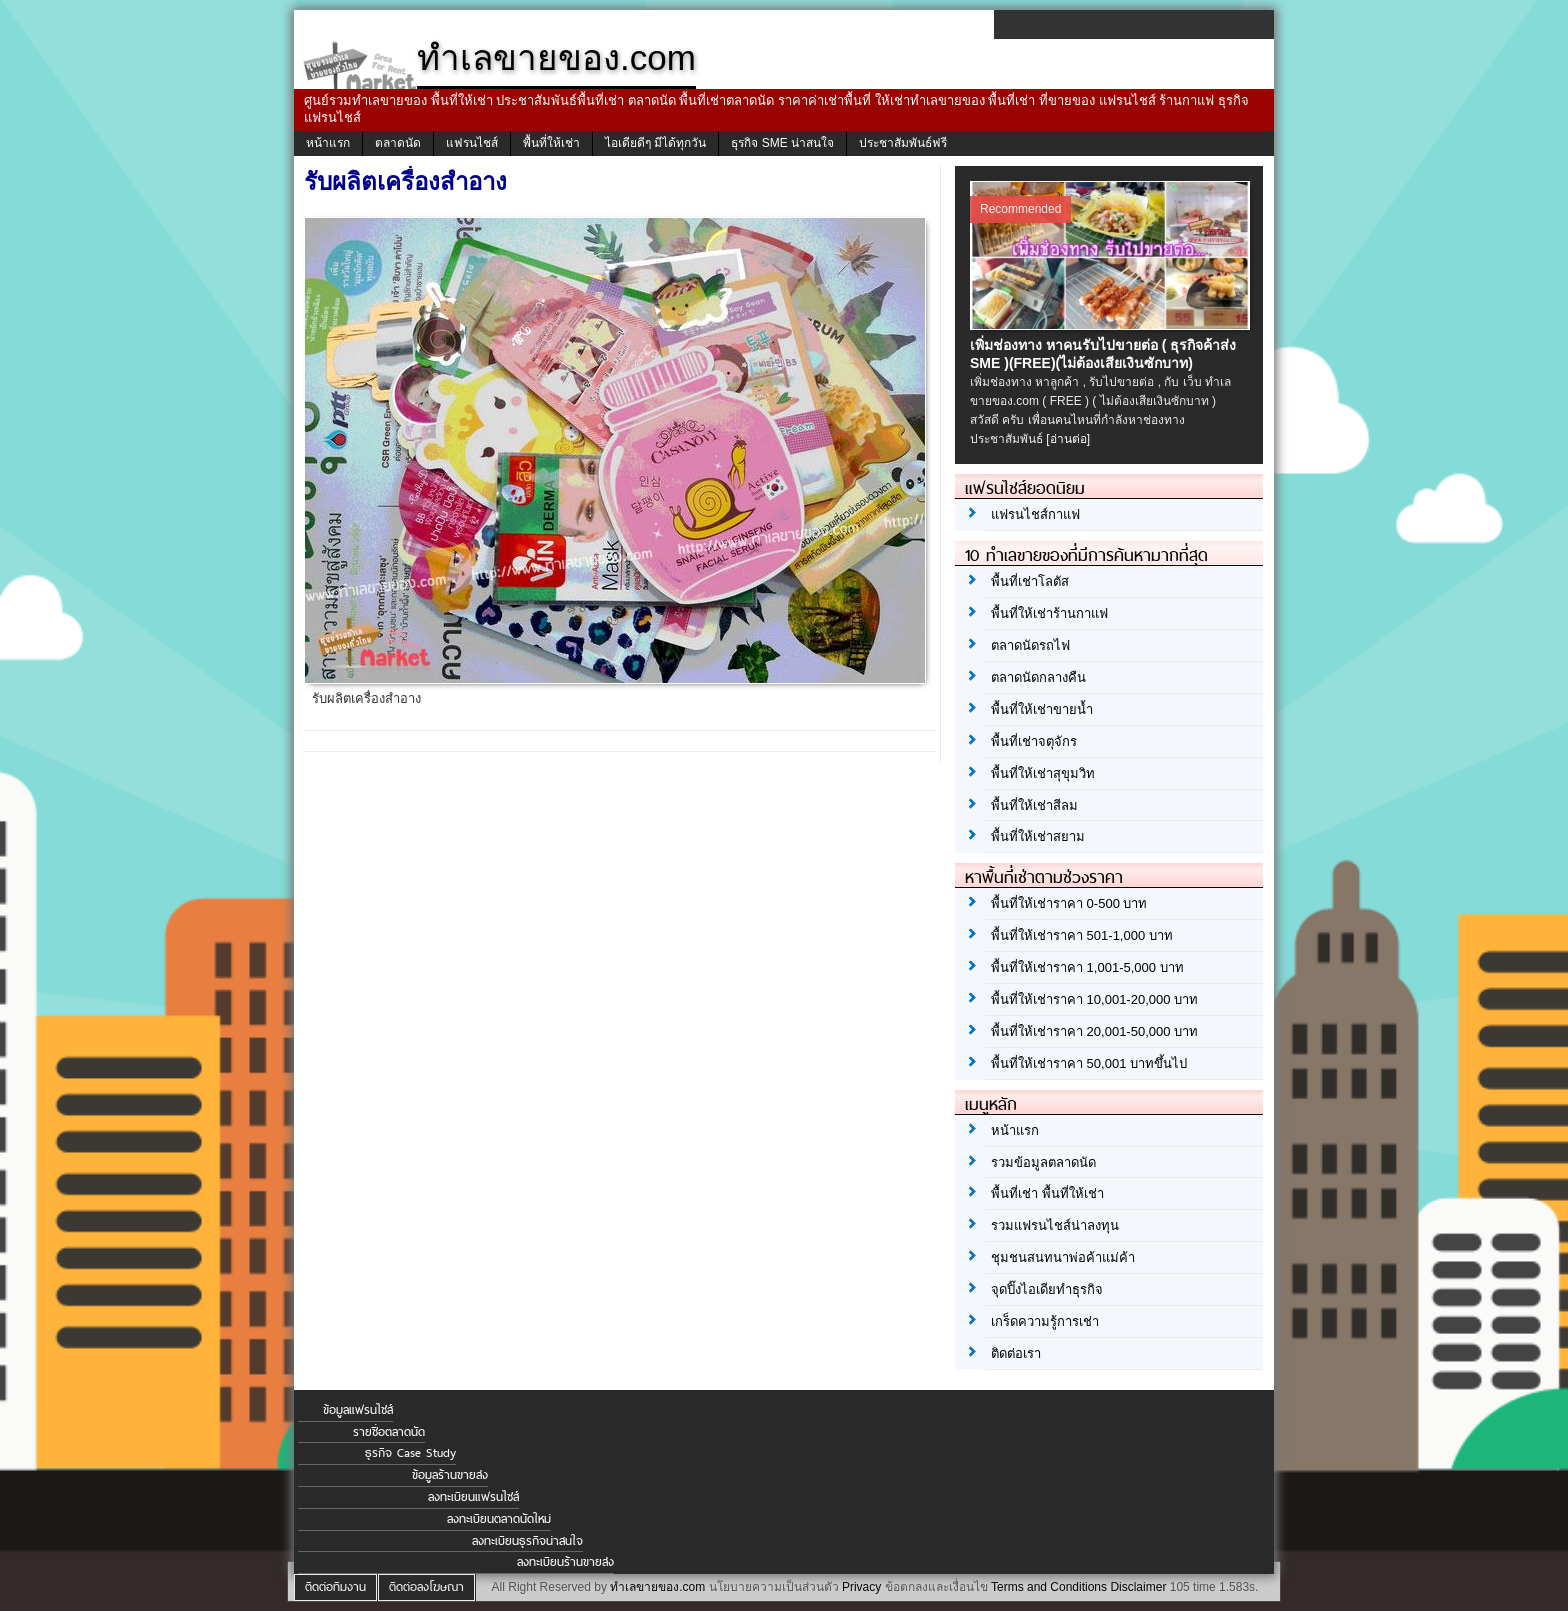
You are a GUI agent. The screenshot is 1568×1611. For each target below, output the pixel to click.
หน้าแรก (328, 143)
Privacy (861, 1587)
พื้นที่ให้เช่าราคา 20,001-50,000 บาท (1094, 1031)
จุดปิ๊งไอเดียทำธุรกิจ (1047, 1289)
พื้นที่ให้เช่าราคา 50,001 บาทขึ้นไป (1089, 1063)
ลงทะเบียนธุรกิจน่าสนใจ (527, 1541)
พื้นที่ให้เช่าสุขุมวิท (1043, 773)
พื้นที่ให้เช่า (551, 143)
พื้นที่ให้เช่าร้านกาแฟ (1049, 613)
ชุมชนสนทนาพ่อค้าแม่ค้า (1063, 1257)
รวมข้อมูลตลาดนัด (1043, 1162)
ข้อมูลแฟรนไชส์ (358, 1410)
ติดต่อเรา (1016, 1353)
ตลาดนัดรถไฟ (1030, 645)
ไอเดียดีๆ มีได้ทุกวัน (655, 143)
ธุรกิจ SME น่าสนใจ (782, 143)
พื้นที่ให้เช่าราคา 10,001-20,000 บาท (1094, 999)
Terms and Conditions (1049, 1587)
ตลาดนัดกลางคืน (1038, 677)
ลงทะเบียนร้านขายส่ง (565, 1562)
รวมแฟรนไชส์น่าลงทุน (1055, 1225)
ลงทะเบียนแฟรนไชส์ (473, 1497)
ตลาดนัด (398, 143)
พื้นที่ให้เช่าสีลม (1034, 805)
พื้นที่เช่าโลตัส (1030, 581)
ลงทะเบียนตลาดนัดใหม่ (499, 1519)
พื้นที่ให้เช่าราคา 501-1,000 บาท (1082, 935)
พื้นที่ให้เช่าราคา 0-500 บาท (1069, 903)
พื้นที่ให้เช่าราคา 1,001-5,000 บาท (1087, 967)
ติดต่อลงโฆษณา (426, 1587)
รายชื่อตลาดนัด (389, 1432)
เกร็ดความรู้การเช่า (1045, 1321)
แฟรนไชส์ (472, 143)
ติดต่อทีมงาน (335, 1587)
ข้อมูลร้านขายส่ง (450, 1475)
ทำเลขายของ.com (657, 1587)
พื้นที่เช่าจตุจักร (1034, 741)
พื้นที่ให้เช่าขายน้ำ (1042, 709)
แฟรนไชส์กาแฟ (1035, 514)
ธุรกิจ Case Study (410, 1453)
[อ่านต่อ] (1068, 439)
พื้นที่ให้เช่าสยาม (1038, 836)
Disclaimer (1138, 1587)
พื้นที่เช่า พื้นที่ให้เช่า (1047, 1193)
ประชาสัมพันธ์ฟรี (903, 143)
